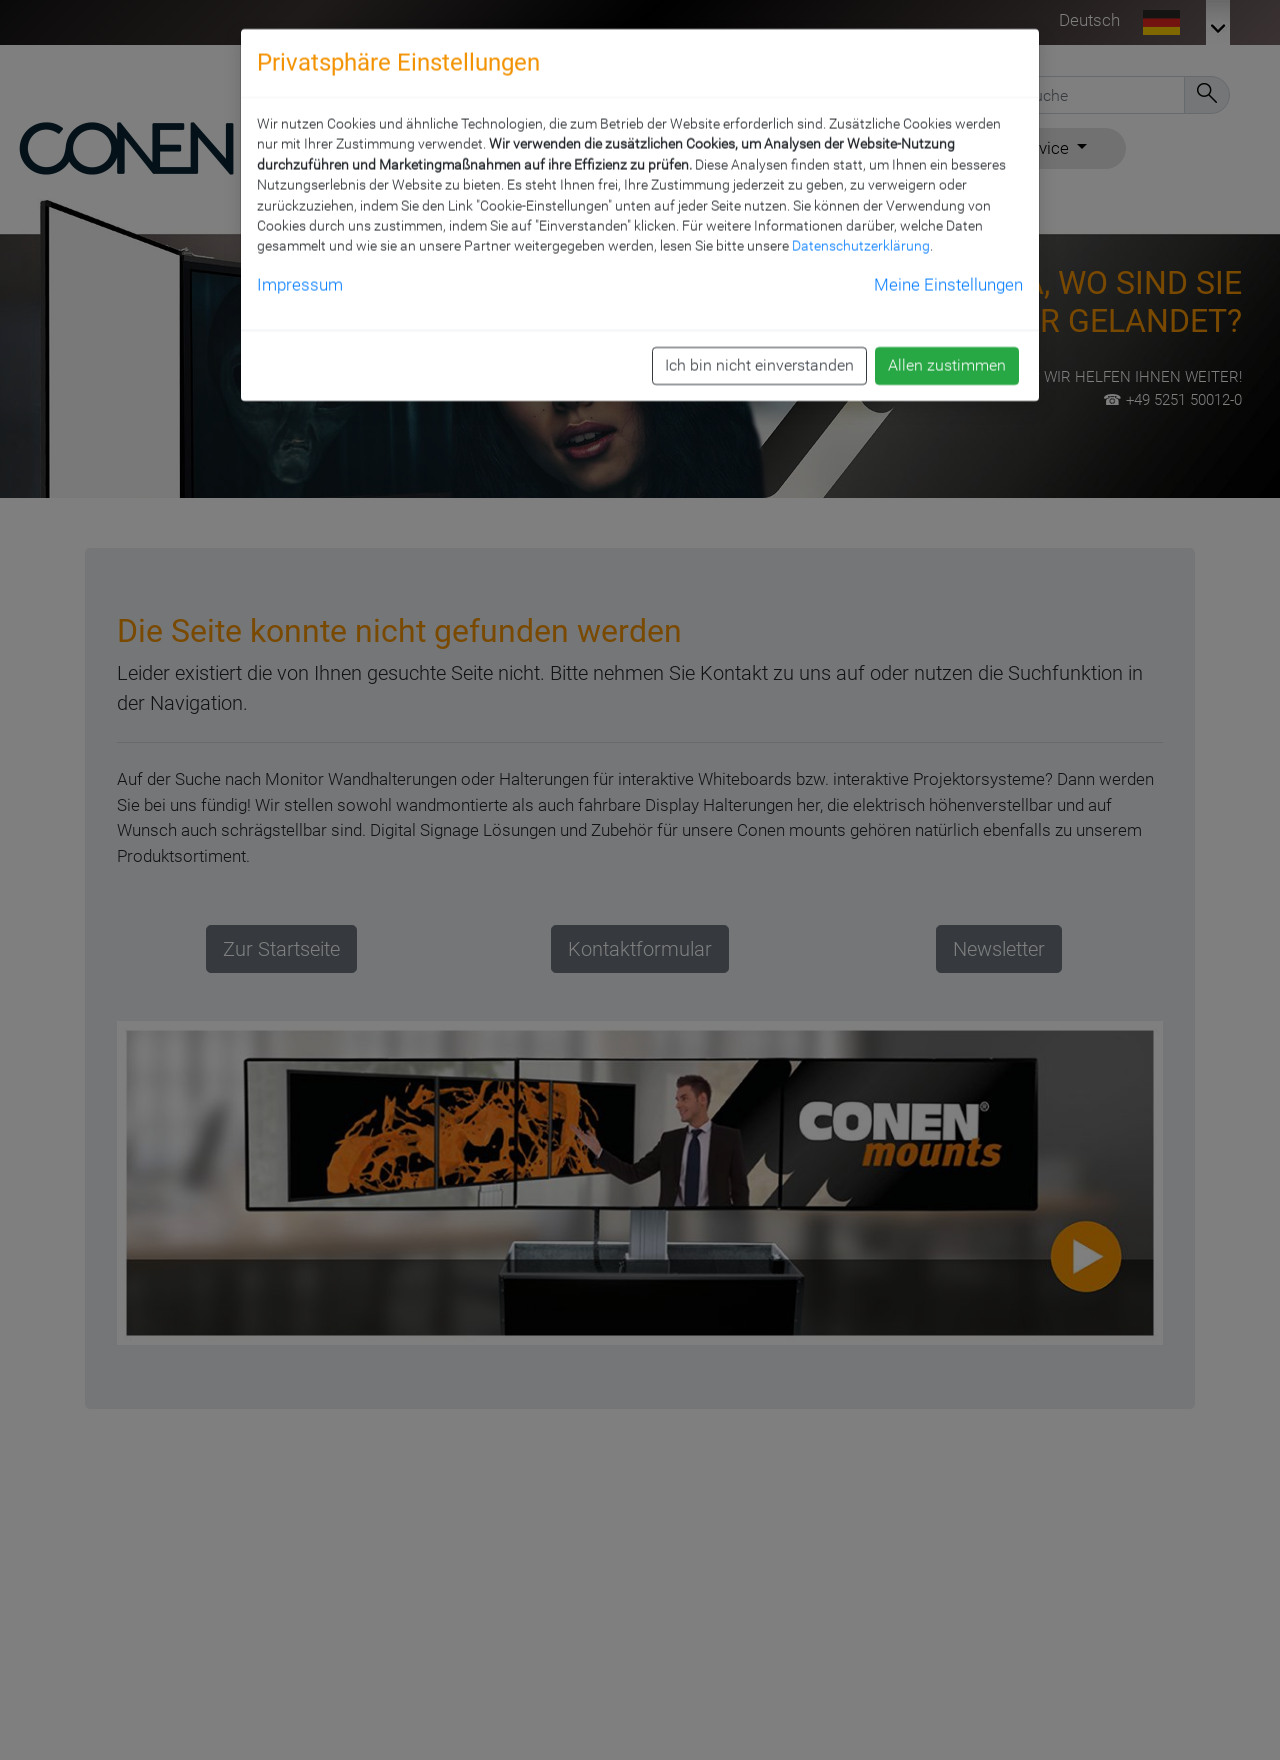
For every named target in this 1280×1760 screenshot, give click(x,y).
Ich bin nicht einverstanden (759, 351)
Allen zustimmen (947, 351)
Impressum (300, 270)
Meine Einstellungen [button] (948, 270)
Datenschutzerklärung (861, 232)
